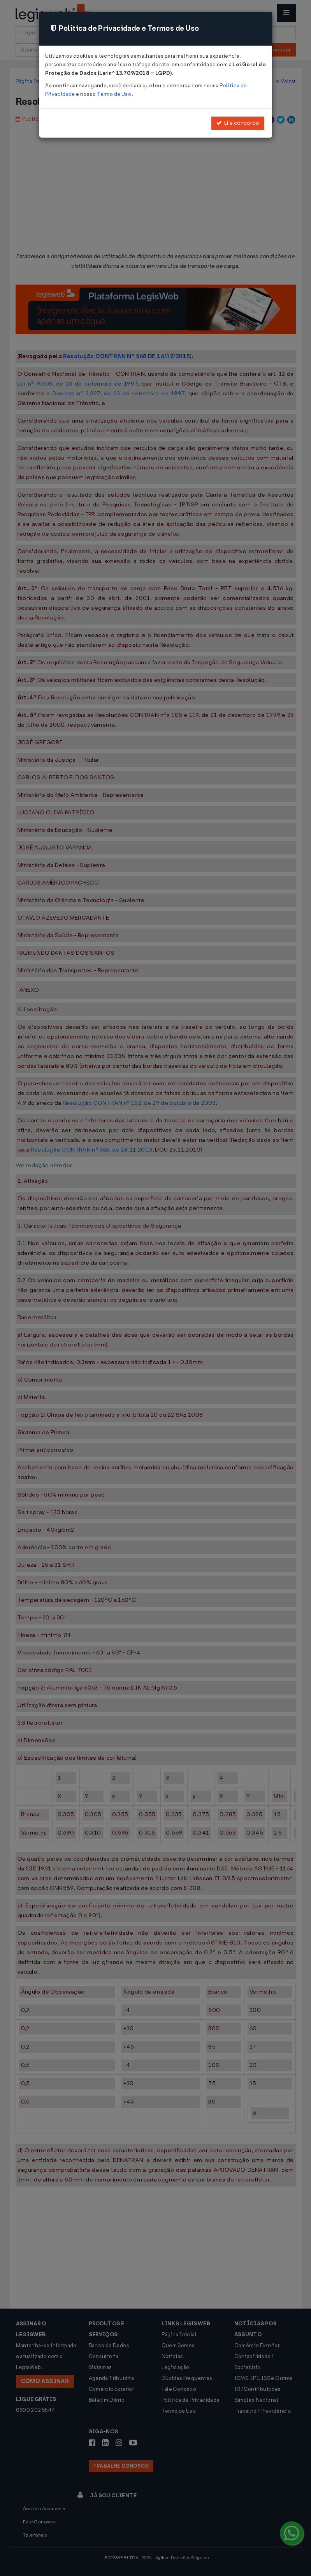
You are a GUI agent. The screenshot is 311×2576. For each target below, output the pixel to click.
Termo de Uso (114, 94)
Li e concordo (237, 123)
